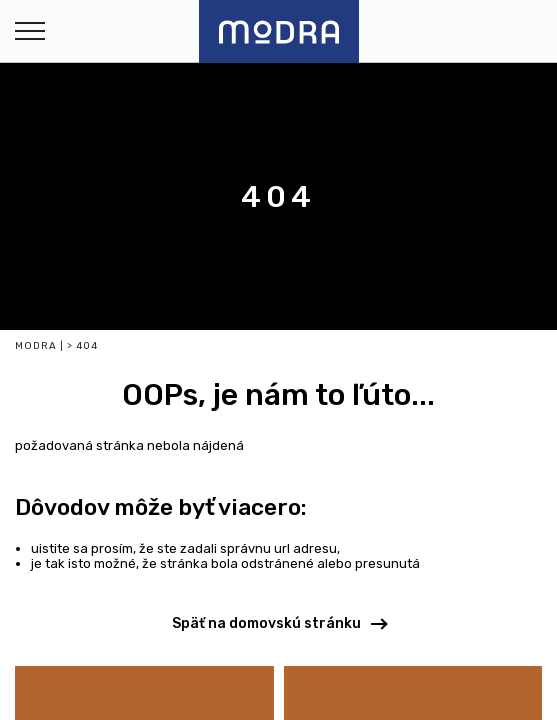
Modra (36, 346)
